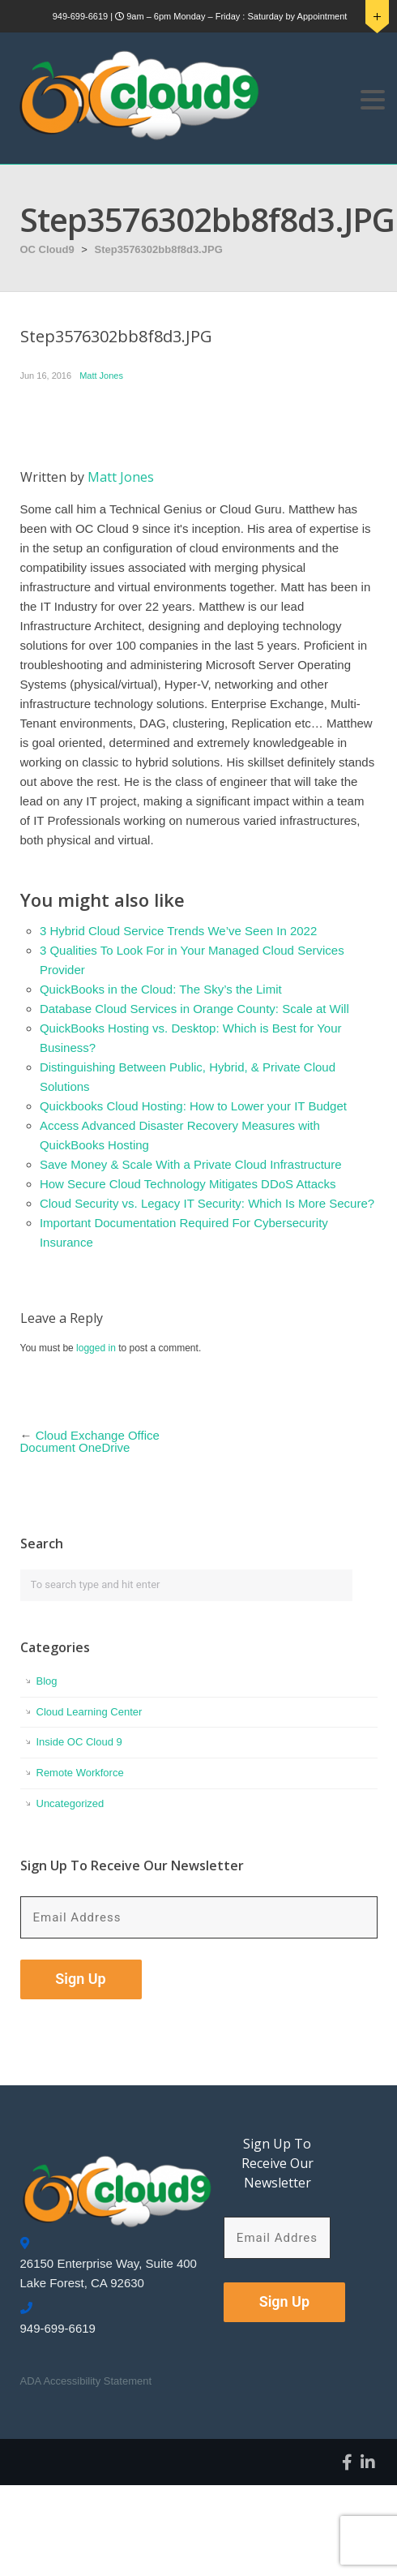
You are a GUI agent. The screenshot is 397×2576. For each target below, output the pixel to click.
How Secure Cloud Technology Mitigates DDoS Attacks (188, 1184)
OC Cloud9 (47, 249)
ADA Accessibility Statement (86, 2381)
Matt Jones (101, 375)
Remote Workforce (80, 1773)
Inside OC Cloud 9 (79, 1742)
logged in (96, 1348)
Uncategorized (70, 1803)
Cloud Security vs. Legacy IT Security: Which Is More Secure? (207, 1203)
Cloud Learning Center (89, 1712)
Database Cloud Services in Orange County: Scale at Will (194, 1008)
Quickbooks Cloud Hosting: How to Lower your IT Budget (193, 1106)
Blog (47, 1681)
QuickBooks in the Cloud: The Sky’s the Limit (161, 989)
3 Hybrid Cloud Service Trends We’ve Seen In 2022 (178, 931)
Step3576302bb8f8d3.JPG (159, 249)
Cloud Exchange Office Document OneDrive (90, 1441)
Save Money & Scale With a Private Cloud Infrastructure (191, 1164)
